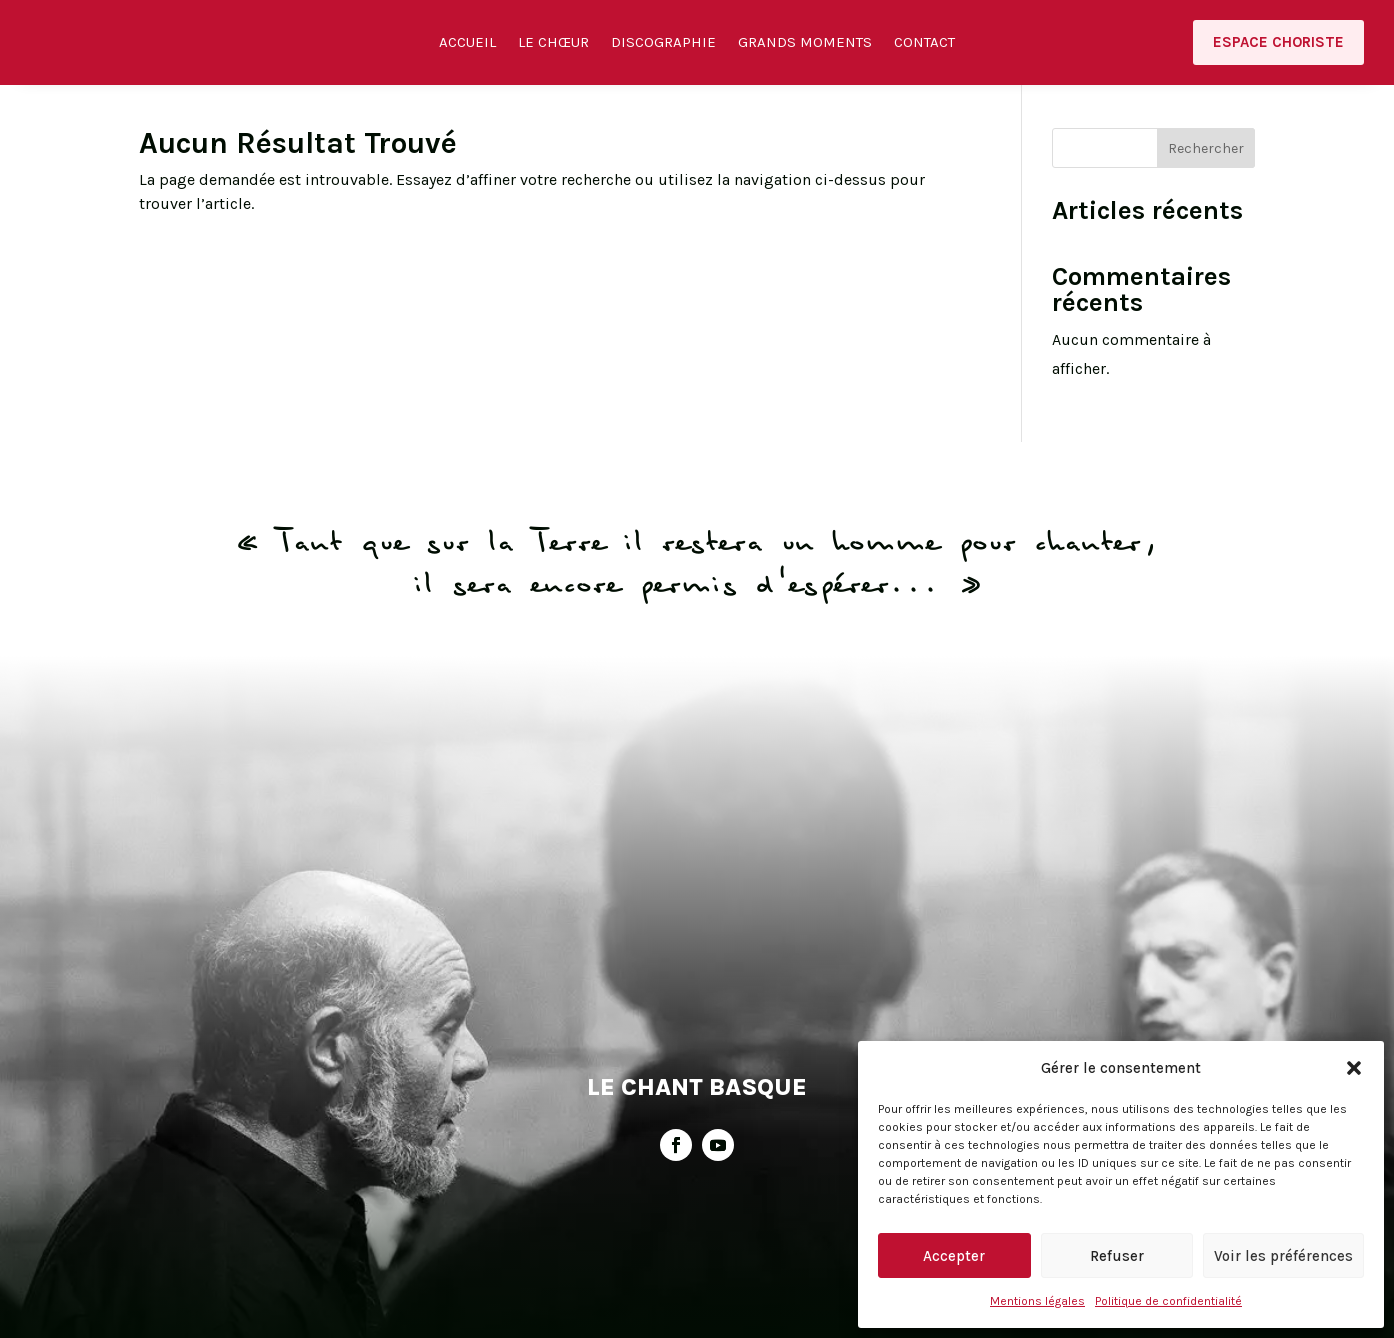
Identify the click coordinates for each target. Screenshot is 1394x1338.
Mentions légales (1037, 1301)
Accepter (954, 1256)
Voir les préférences (1283, 1256)
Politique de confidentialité (1168, 1301)
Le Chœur (553, 44)
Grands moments (805, 44)
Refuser (1117, 1256)
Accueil (467, 44)
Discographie (663, 44)
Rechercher (1206, 163)
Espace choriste (1278, 42)
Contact (924, 44)
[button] (1354, 1068)
